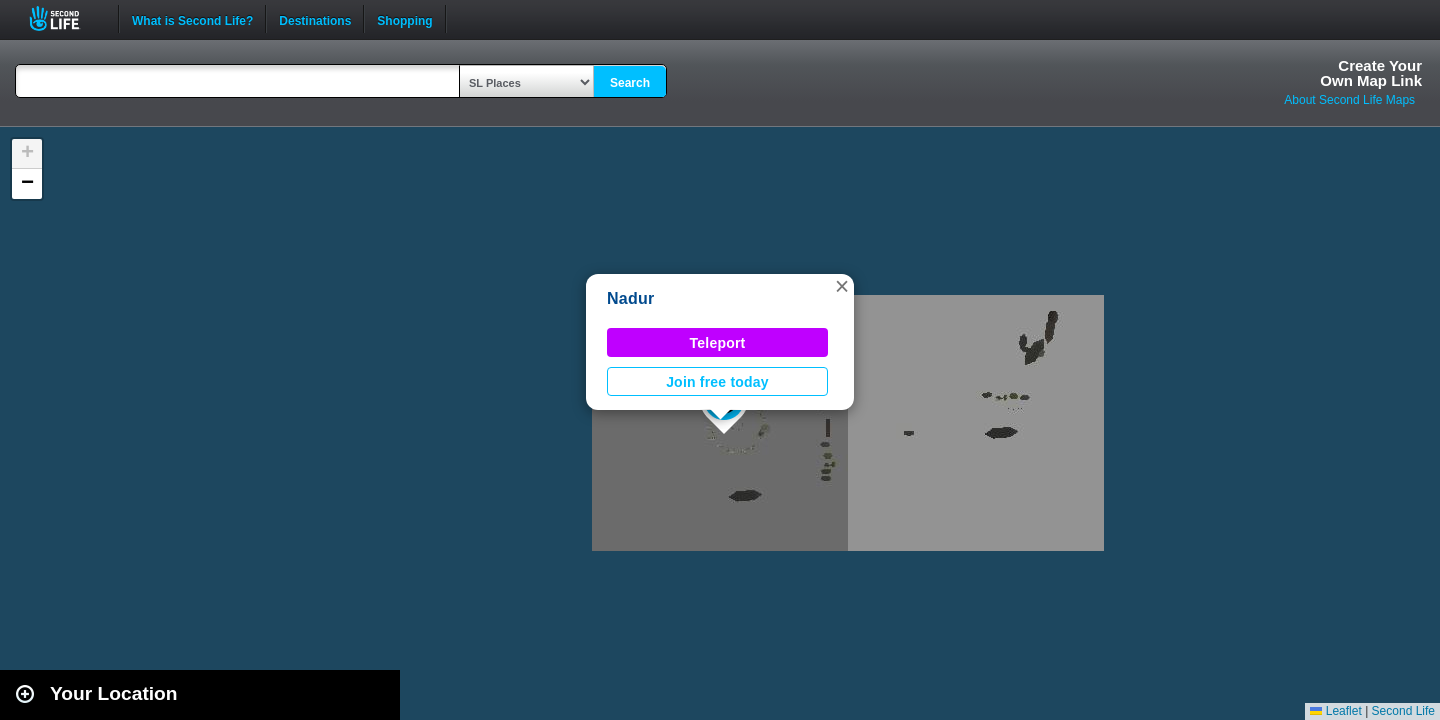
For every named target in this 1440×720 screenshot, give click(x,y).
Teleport (718, 343)
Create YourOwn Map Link (1371, 73)
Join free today (717, 382)
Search (630, 83)
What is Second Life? (192, 19)
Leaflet (1335, 711)
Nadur (630, 298)
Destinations (315, 19)
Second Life (65, 18)
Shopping (404, 19)
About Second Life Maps (1349, 100)
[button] (842, 286)
